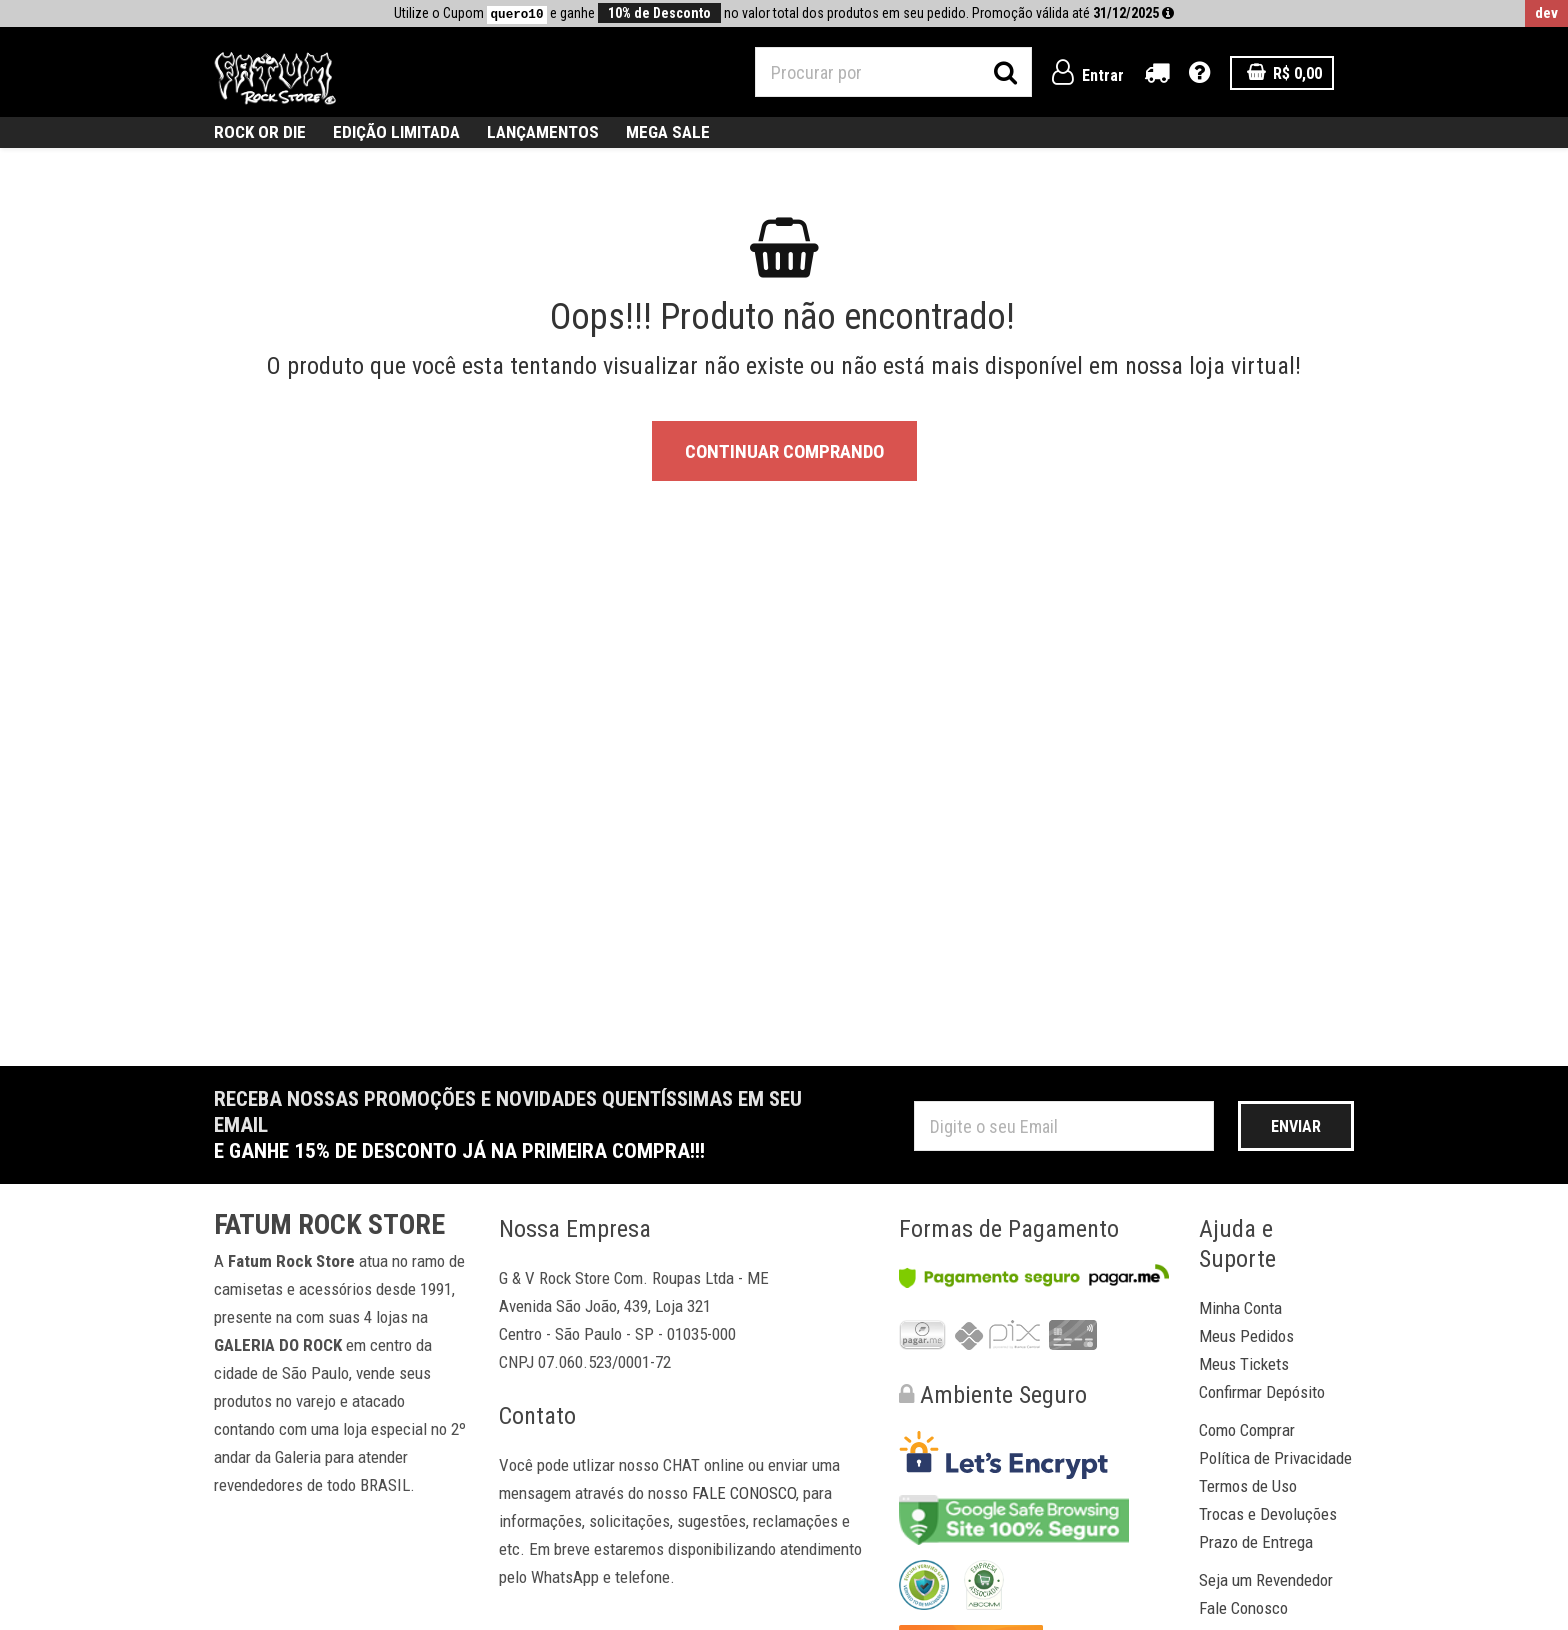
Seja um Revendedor (1266, 1580)
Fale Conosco (1243, 1608)
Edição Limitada (396, 132)
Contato (537, 1416)
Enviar (1296, 1126)
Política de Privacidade (1275, 1458)
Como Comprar (1247, 1430)
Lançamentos (543, 132)
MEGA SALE (668, 132)
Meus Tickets (1244, 1364)
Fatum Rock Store (329, 1225)
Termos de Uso (1248, 1486)
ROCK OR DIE (260, 132)
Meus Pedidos (1246, 1336)
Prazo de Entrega (1256, 1542)
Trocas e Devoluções (1268, 1514)
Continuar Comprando (784, 451)
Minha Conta (1240, 1308)
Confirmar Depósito (1262, 1392)
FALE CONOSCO (744, 1493)
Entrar (1088, 75)
